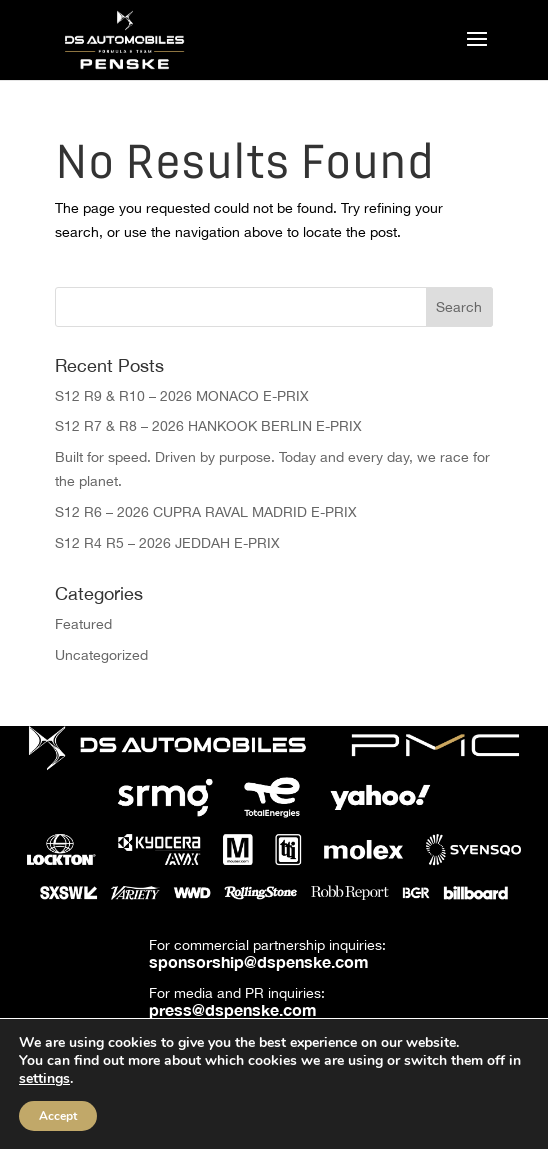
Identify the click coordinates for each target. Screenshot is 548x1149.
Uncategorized (101, 655)
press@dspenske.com (233, 1009)
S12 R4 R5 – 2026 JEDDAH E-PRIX (167, 543)
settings (44, 1079)
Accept (58, 1116)
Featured (83, 624)
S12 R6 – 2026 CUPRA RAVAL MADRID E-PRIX (206, 512)
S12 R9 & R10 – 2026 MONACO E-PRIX (182, 396)
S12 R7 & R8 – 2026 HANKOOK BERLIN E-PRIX (208, 426)
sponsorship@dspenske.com (259, 961)
